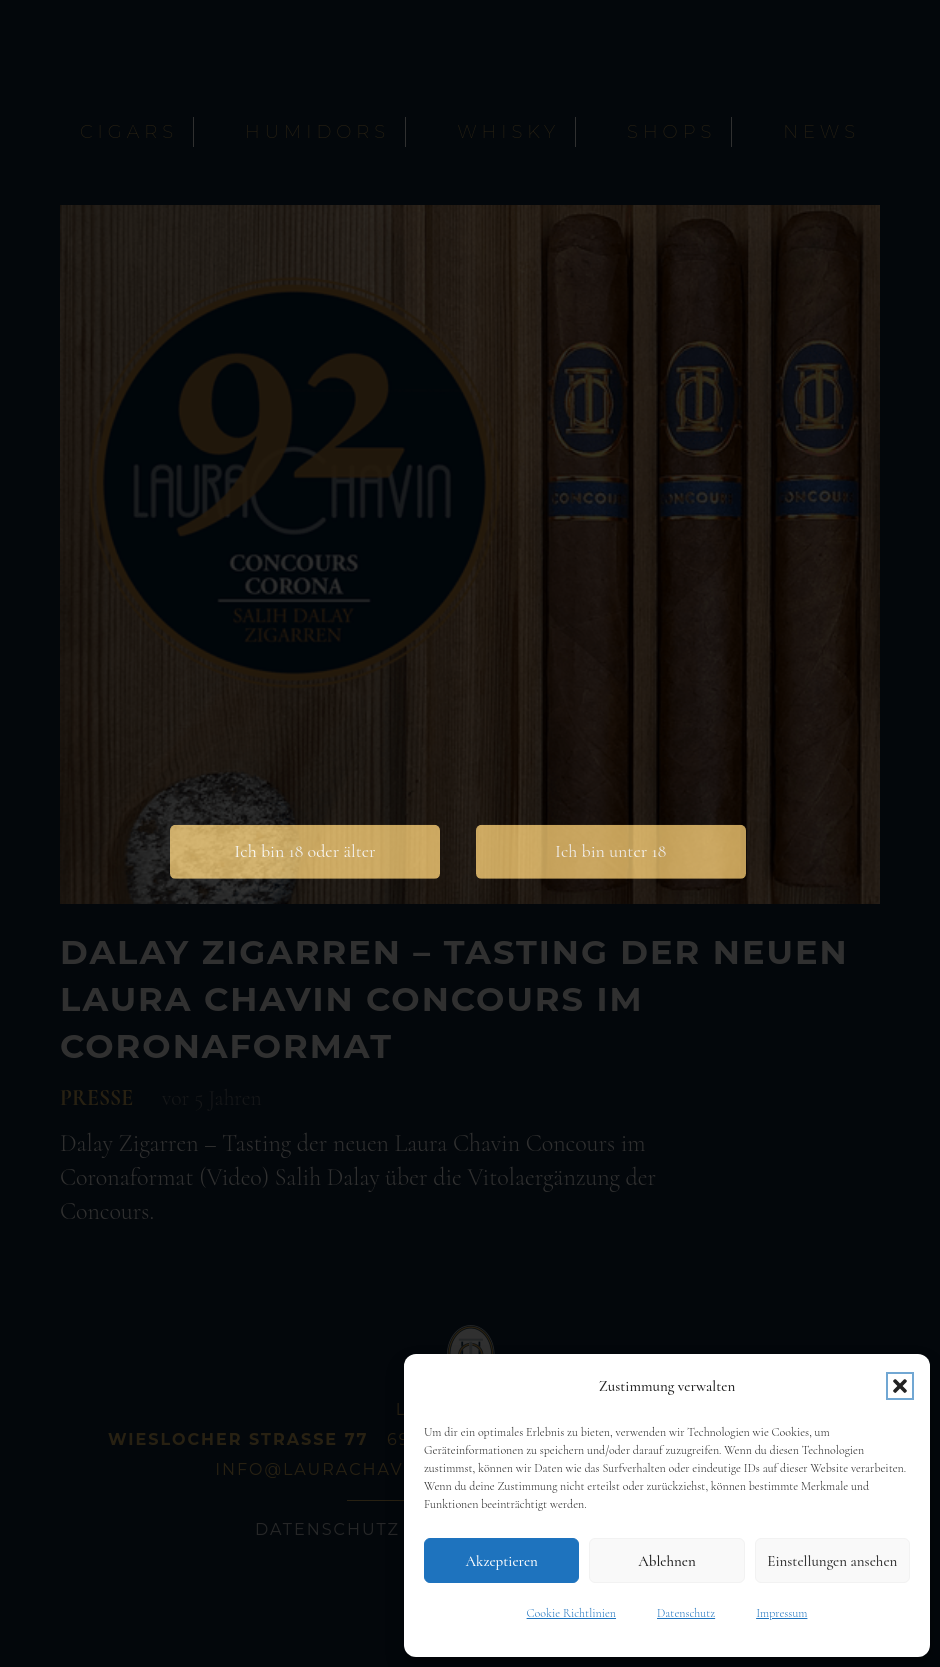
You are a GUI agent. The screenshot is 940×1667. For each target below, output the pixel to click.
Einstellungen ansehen (832, 1561)
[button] (900, 1386)
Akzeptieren (501, 1561)
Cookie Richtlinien (571, 1613)
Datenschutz (686, 1613)
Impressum (781, 1613)
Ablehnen (667, 1561)
